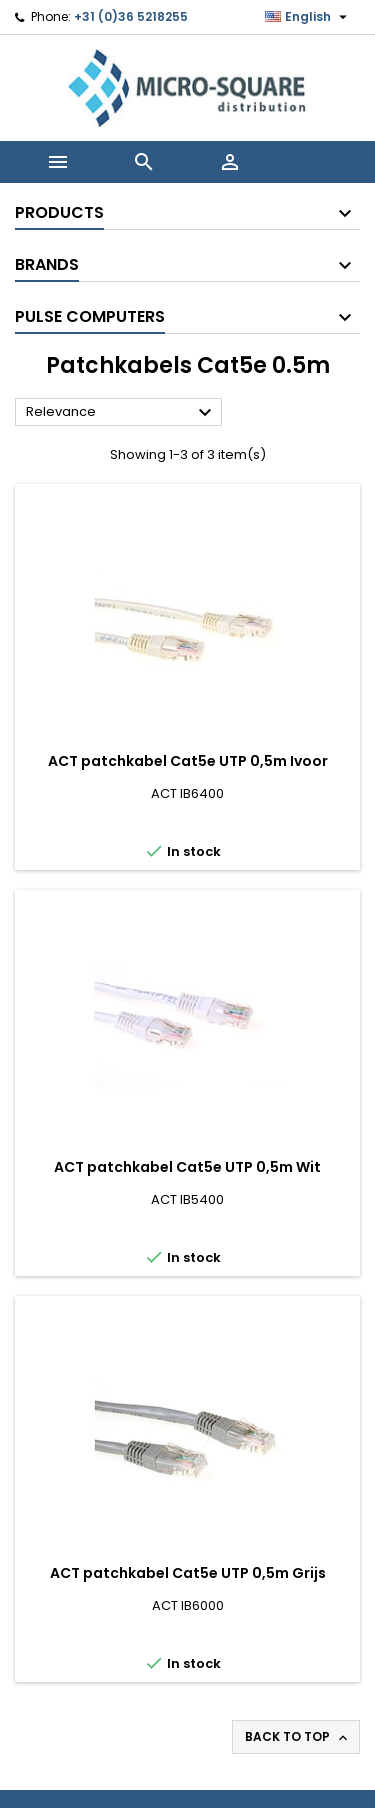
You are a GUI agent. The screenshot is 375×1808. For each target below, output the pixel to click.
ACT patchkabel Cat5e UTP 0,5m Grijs (188, 1573)
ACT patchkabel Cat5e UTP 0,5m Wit (187, 1167)
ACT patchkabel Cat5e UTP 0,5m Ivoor (188, 761)
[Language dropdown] (308, 17)
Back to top (298, 1737)
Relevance (121, 413)
